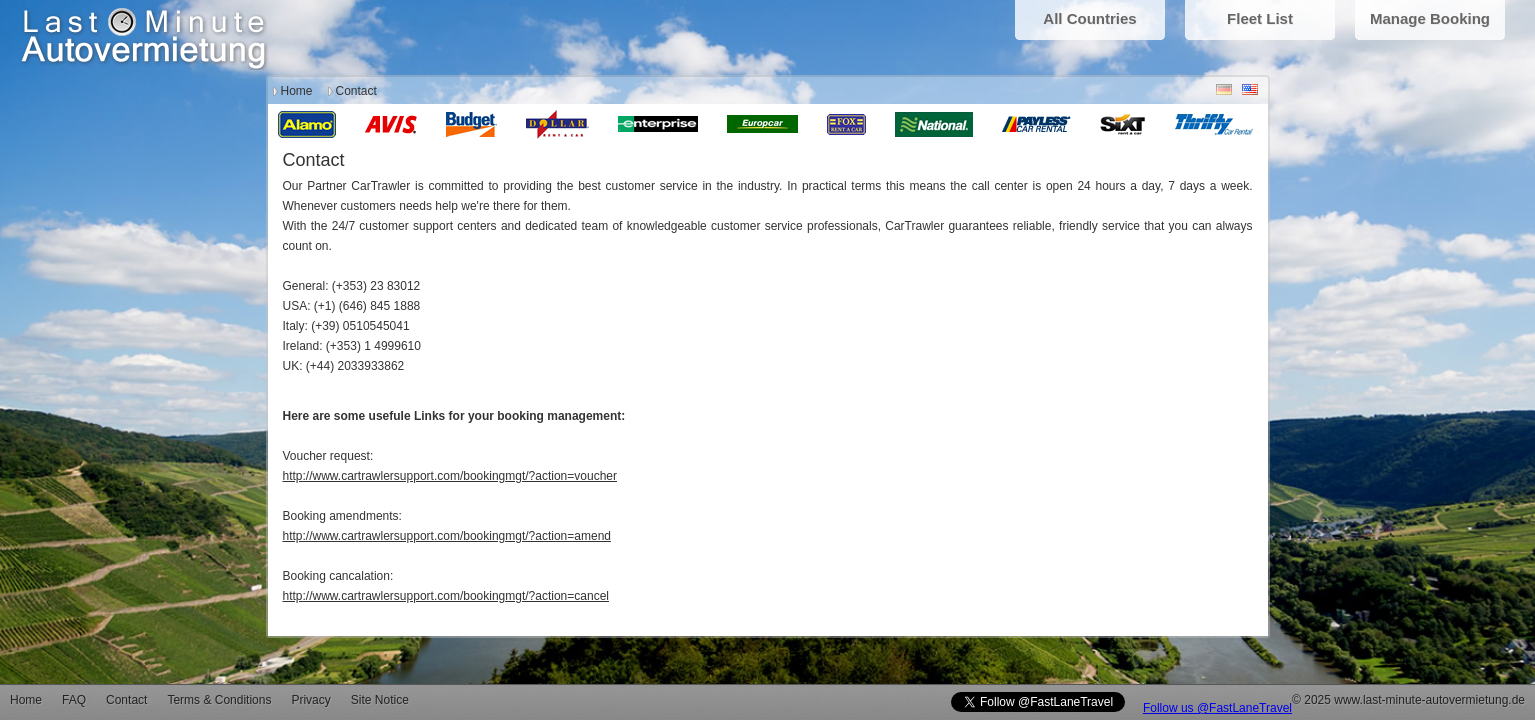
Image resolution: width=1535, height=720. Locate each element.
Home (297, 91)
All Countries (1089, 18)
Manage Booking (1430, 18)
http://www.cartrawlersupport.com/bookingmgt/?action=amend (447, 536)
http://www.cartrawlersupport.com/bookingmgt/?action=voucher (450, 476)
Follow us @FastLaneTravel (1217, 708)
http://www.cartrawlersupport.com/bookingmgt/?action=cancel (446, 596)
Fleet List (1260, 18)
